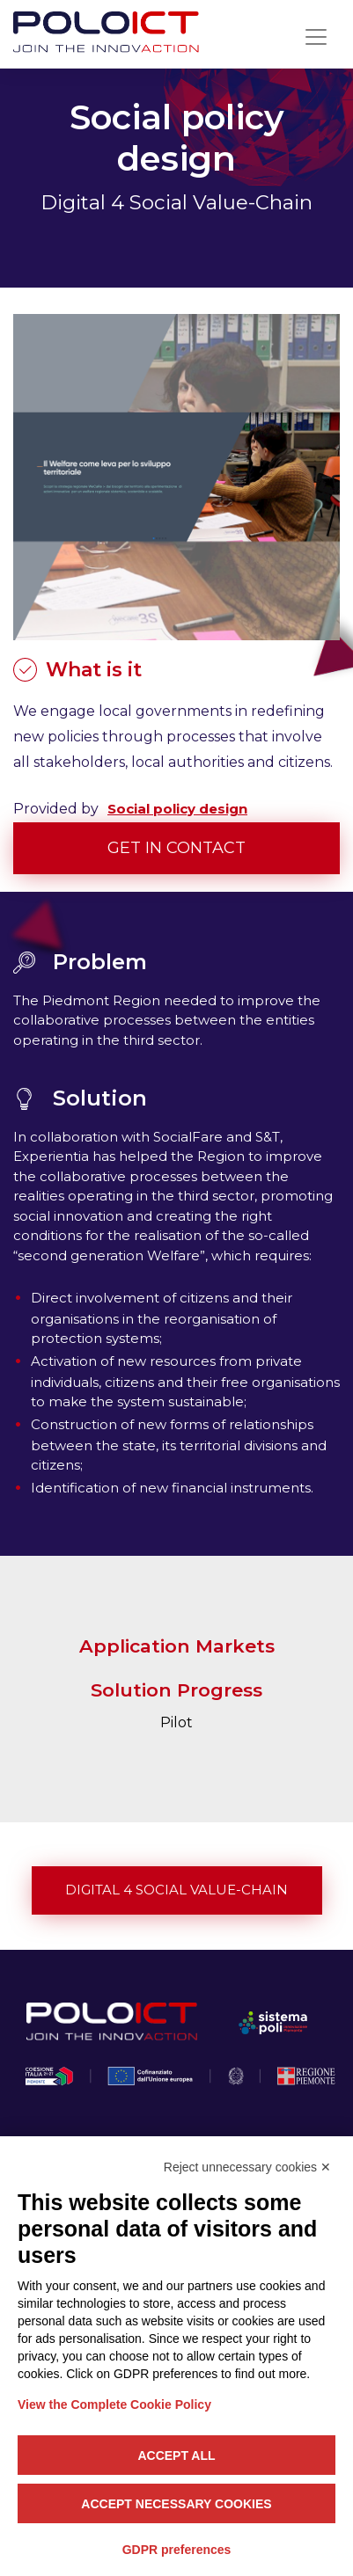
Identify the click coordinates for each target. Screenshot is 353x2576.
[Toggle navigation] (316, 37)
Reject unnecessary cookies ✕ (247, 2167)
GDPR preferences (177, 2550)
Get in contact (176, 847)
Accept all (176, 2455)
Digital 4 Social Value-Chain (176, 1889)
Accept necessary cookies (176, 2504)
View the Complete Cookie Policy (114, 2404)
